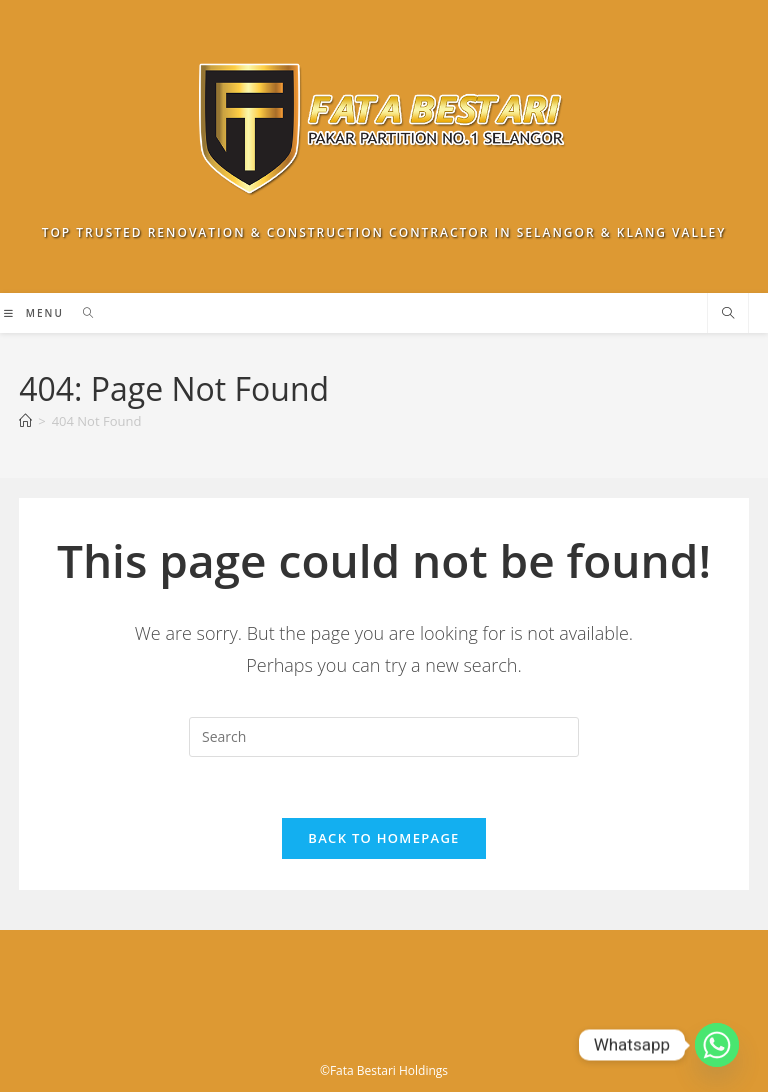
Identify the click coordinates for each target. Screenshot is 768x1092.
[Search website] (728, 314)
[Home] (25, 421)
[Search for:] (81, 313)
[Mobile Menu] (36, 313)
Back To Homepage (383, 838)
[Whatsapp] (717, 1045)
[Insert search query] (384, 737)
